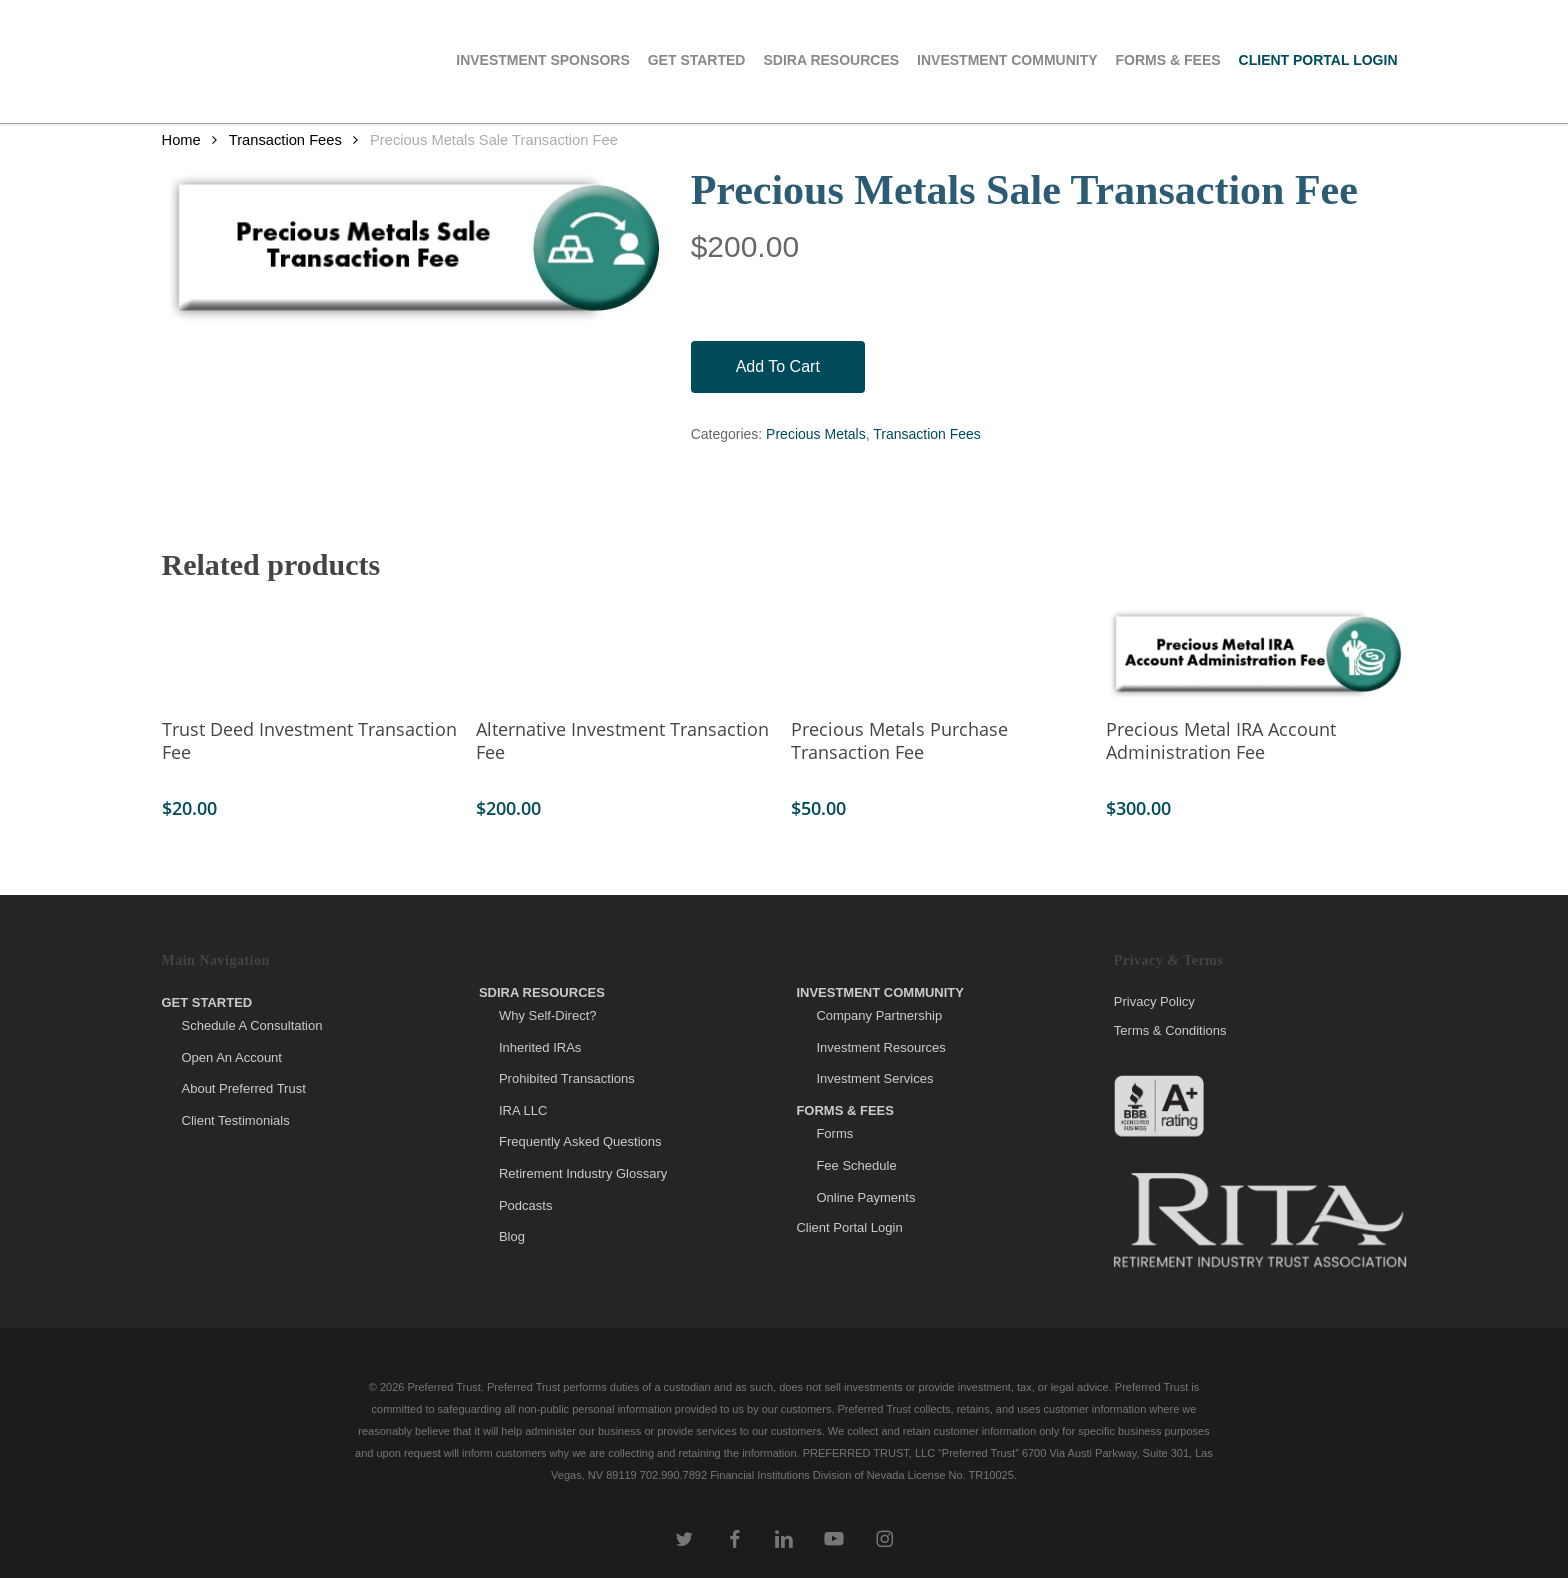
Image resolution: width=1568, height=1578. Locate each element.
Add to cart (778, 366)
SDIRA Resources (542, 992)
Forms (834, 1133)
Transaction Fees (285, 140)
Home (181, 140)
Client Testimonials (236, 1120)
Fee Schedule (856, 1165)
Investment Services (874, 1078)
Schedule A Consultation (252, 1025)
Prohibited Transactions (567, 1078)
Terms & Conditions (1170, 1030)
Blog (512, 1236)
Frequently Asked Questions (580, 1141)
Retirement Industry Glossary (583, 1173)
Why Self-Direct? (548, 1015)
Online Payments (865, 1197)
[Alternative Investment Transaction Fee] (625, 654)
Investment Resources (880, 1047)
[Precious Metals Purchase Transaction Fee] (940, 654)
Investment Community (880, 992)
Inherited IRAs (540, 1047)
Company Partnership (879, 1015)
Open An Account (232, 1057)
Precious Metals (816, 434)
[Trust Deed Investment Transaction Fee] (311, 654)
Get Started (207, 1002)
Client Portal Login (849, 1227)
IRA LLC (523, 1110)
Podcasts (525, 1205)
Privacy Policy (1154, 1002)
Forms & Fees (845, 1110)
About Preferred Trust (244, 1088)
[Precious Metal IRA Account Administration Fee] (1255, 654)
